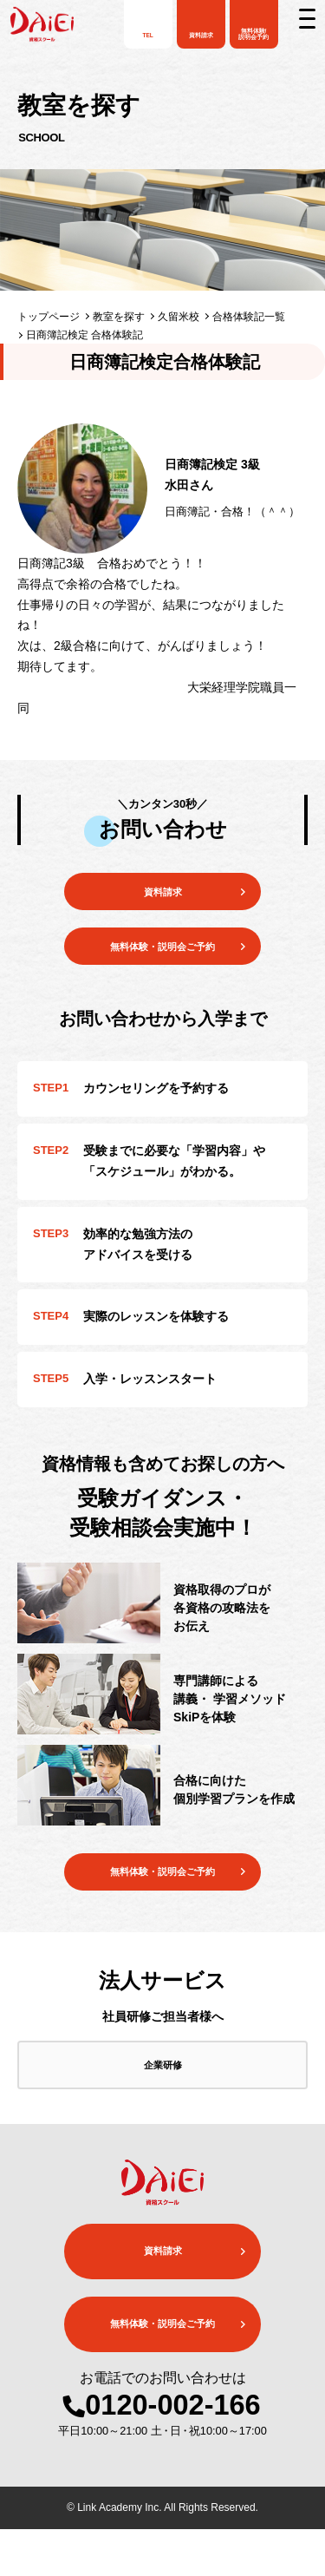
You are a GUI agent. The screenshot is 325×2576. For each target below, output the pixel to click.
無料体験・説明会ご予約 (163, 1899)
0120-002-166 (172, 2452)
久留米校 (178, 317)
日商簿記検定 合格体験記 (84, 335)
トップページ (48, 317)
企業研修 (163, 2105)
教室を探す (119, 317)
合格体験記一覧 (248, 317)
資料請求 (163, 896)
